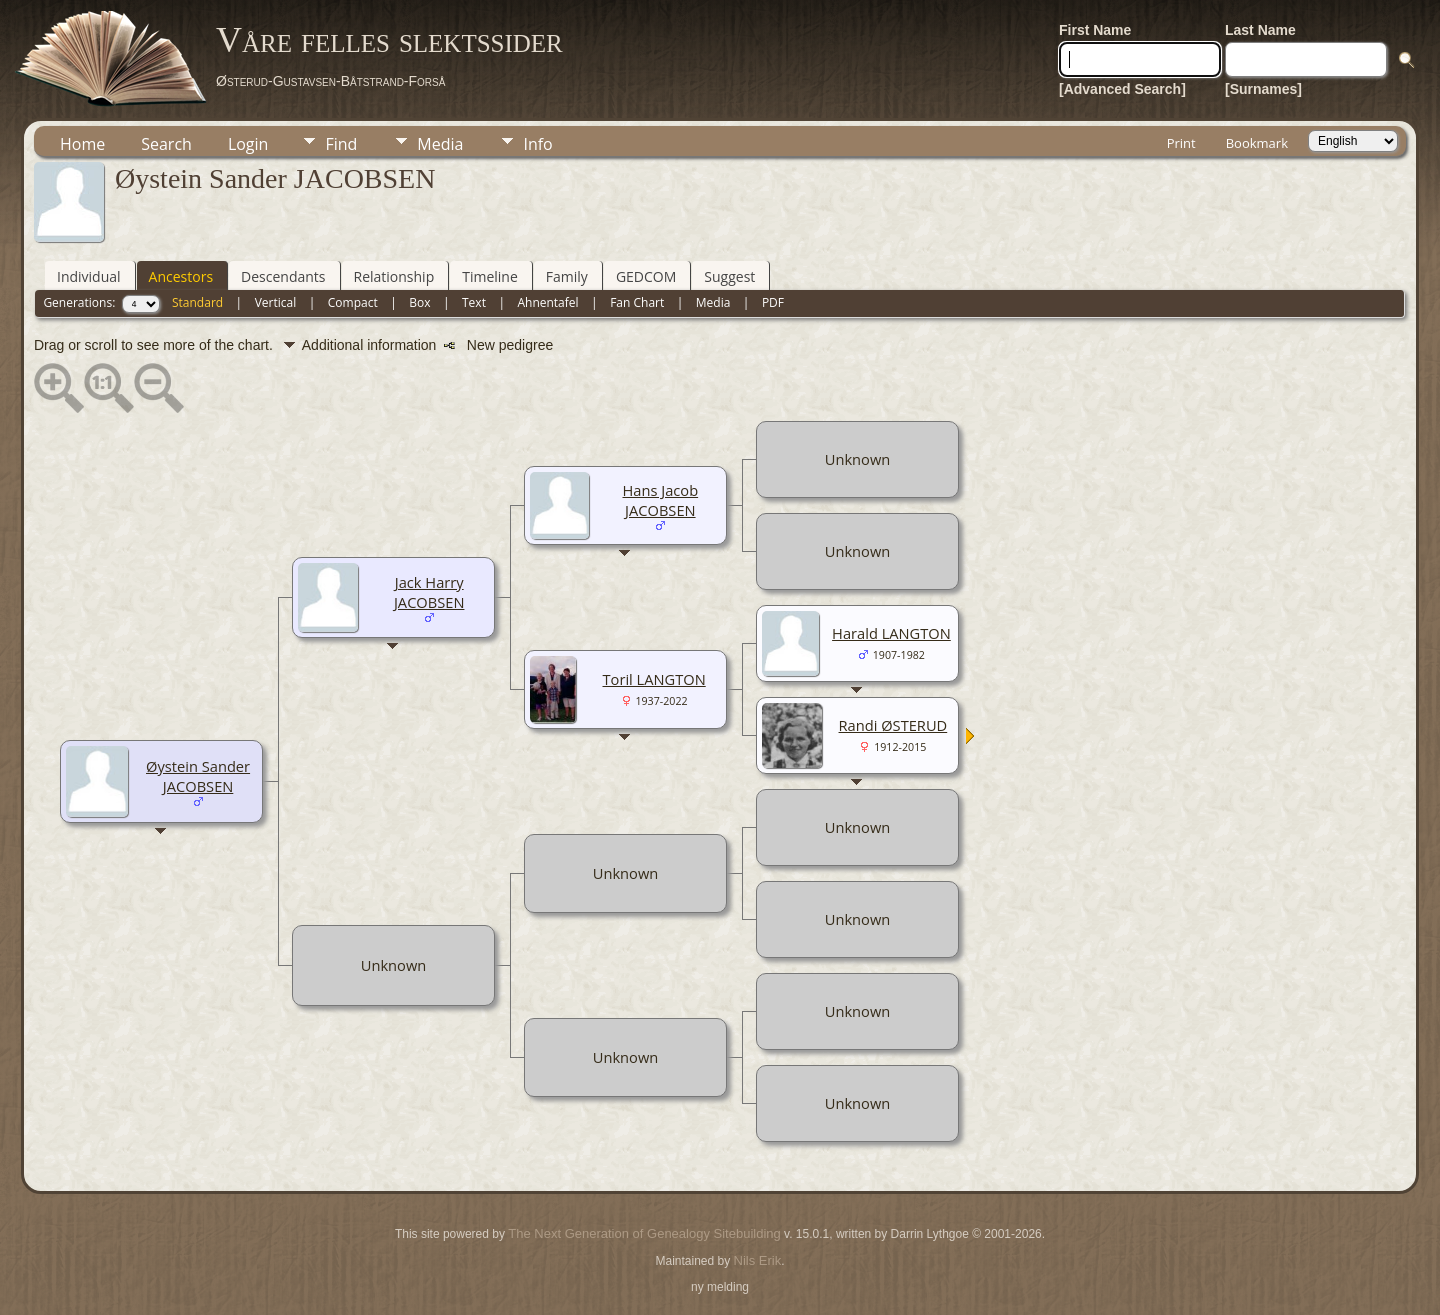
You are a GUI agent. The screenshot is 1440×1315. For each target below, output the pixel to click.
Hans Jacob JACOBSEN (661, 500)
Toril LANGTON (654, 679)
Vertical (276, 302)
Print (1181, 143)
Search (166, 144)
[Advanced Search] (1122, 89)
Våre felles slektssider (389, 40)
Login (248, 144)
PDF (773, 302)
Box (419, 302)
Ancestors (181, 276)
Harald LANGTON (891, 633)
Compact (353, 302)
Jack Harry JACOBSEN (429, 592)
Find (341, 144)
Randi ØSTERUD (893, 725)
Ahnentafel (547, 302)
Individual (89, 276)
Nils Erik (758, 1260)
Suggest (729, 276)
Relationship (394, 276)
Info (537, 144)
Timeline (490, 276)
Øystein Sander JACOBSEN (198, 776)
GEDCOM (646, 276)
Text (474, 302)
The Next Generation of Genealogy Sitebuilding (644, 1233)
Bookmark (1257, 143)
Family (567, 276)
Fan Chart (637, 302)
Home (82, 144)
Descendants (283, 276)
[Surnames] (1263, 89)
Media (440, 144)
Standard (197, 302)
